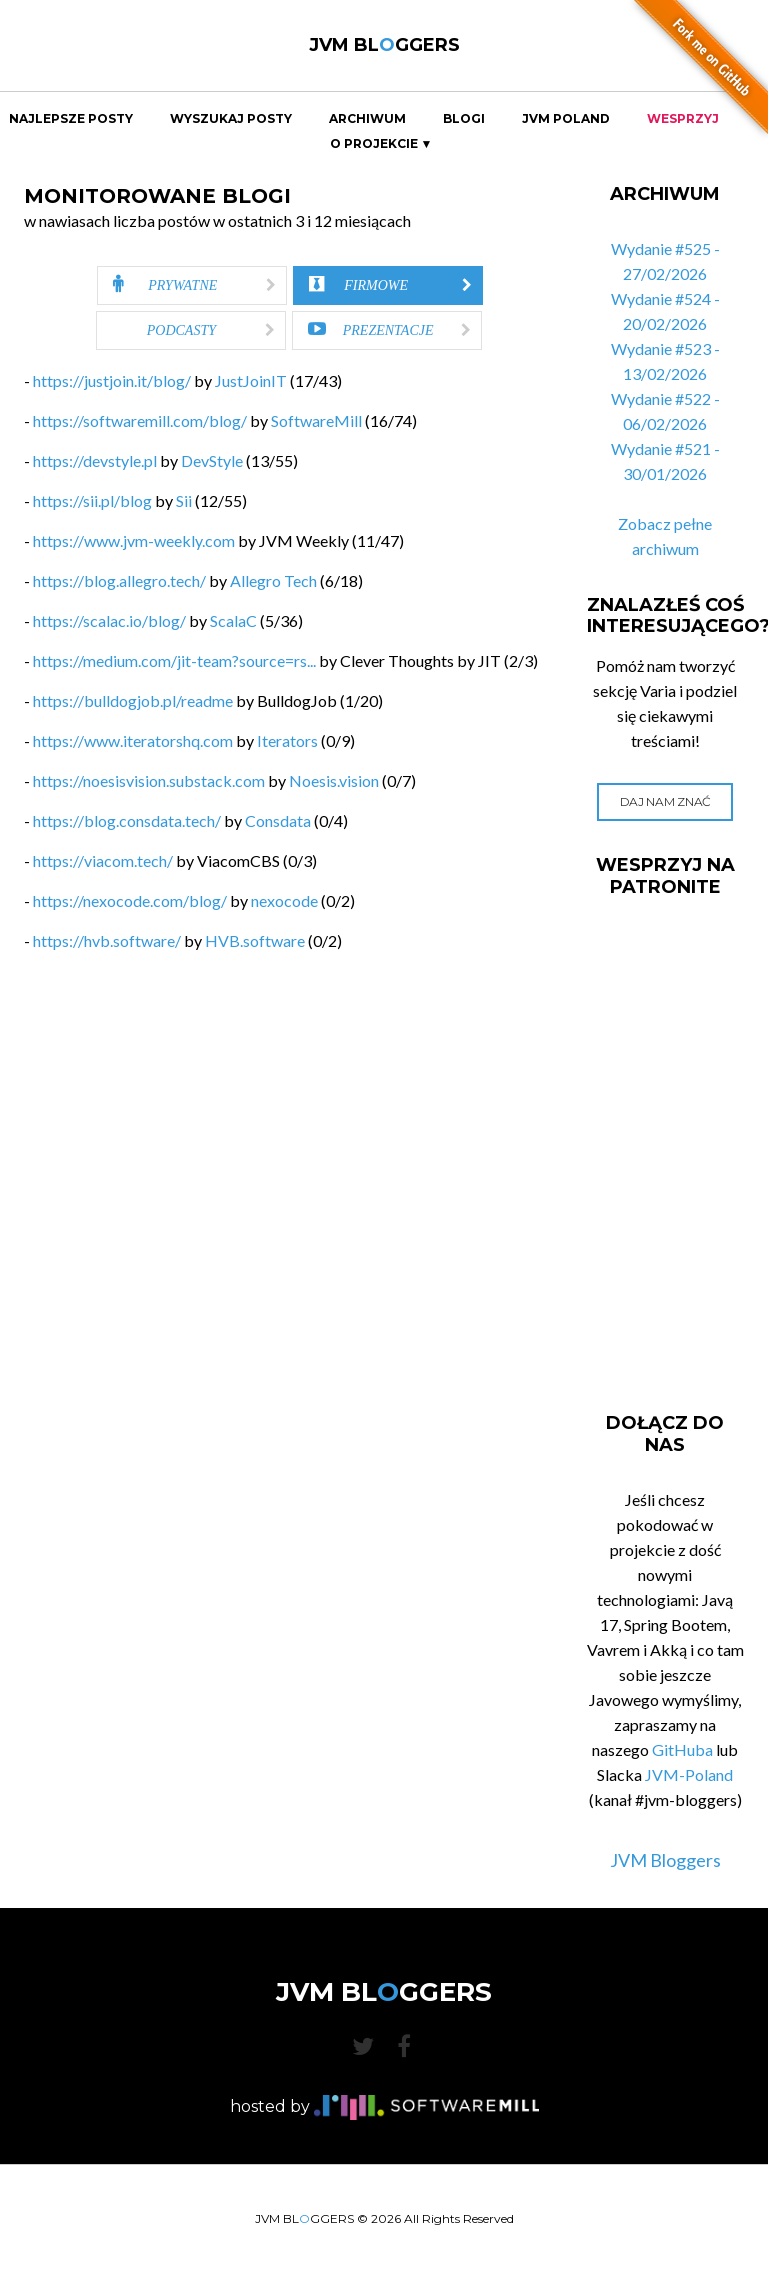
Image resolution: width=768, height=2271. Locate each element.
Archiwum (367, 119)
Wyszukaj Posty (231, 119)
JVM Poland (566, 119)
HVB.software (255, 940)
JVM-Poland (689, 1774)
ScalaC (233, 620)
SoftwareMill (316, 420)
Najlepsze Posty (71, 119)
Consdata (278, 820)
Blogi (464, 119)
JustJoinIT (251, 380)
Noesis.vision (334, 780)
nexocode (284, 900)
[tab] (192, 285)
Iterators (287, 740)
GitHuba (682, 1749)
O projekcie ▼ (381, 144)
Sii (184, 500)
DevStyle (212, 460)
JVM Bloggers (665, 1860)
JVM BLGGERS (384, 45)
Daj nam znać (665, 801)
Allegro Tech (273, 580)
